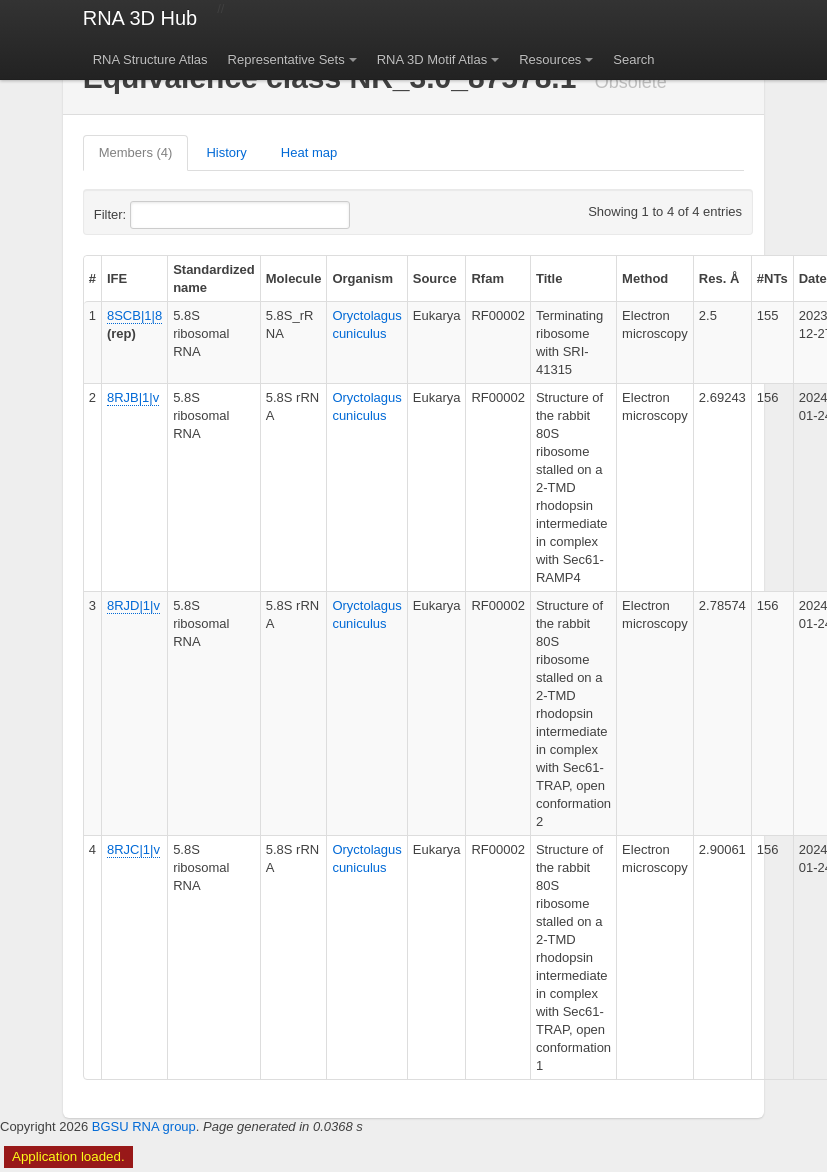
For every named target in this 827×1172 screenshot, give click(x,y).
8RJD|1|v (133, 605)
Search (633, 59)
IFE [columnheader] (117, 278)
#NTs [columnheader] (772, 278)
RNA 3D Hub (140, 18)
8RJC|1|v (133, 849)
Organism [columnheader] (362, 278)
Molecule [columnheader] (294, 278)
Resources (550, 59)
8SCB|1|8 (134, 315)
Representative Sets (286, 59)
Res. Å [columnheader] (719, 278)
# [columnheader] (92, 278)
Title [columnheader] (549, 278)
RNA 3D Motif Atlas (432, 59)
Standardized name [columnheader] (214, 278)
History (226, 152)
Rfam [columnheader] (487, 278)
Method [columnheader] (645, 278)
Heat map (309, 152)
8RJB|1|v (133, 397)
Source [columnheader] (435, 278)
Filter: (159, 215)
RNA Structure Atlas (150, 59)
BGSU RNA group (144, 1126)
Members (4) (136, 152)
